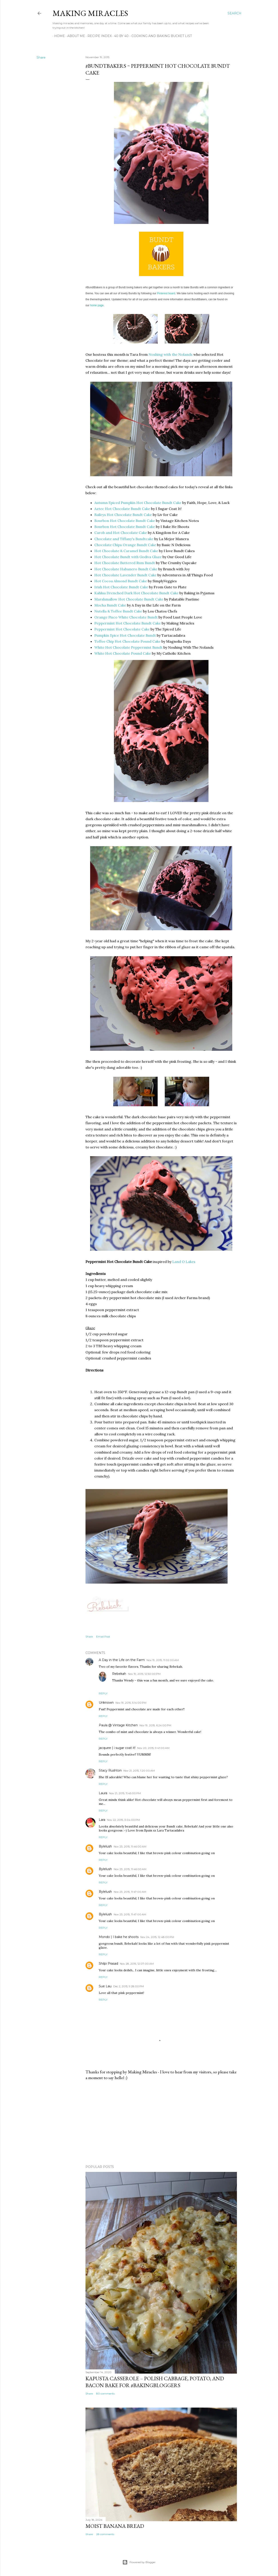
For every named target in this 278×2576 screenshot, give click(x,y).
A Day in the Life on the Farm (122, 1660)
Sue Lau (105, 1986)
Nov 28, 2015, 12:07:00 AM (137, 1963)
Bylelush (105, 1846)
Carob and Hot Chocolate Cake (120, 532)
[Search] (234, 13)
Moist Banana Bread (114, 2526)
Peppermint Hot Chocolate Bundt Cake (127, 623)
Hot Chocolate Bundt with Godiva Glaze (128, 557)
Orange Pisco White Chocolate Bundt (126, 617)
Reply (103, 1693)
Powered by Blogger (139, 2562)
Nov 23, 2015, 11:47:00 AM (130, 1891)
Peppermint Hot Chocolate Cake (122, 629)
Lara (102, 1820)
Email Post (103, 1636)
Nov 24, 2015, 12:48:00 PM (157, 1937)
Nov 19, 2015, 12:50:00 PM (144, 1673)
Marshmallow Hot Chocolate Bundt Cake (128, 599)
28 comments (105, 2534)
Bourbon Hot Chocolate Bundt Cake (124, 520)
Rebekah (119, 1674)
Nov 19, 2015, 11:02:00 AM (163, 1660)
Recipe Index (98, 36)
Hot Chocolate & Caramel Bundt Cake (126, 551)
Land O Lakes (183, 1261)
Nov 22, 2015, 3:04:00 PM (123, 1819)
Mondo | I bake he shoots (119, 1937)
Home (58, 36)
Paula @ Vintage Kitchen (118, 1725)
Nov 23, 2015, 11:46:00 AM (130, 1846)
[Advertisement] (161, 2123)
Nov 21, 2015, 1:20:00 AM (139, 1770)
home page (97, 305)
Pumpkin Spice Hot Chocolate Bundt (125, 635)
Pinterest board (166, 293)
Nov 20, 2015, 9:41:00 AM (153, 1748)
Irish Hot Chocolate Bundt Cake (121, 587)
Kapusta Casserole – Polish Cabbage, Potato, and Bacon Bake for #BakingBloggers (154, 2382)
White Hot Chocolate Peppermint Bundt (128, 647)
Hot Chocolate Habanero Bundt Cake (125, 569)
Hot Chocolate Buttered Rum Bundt (124, 563)
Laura (103, 1793)
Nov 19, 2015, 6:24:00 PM (155, 1725)
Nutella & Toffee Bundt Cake (118, 611)
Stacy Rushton (110, 1770)
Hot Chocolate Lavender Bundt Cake (125, 575)
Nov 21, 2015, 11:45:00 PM (125, 1793)
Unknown (106, 1703)
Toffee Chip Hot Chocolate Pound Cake (127, 641)
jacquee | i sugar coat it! (117, 1748)
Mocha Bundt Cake (110, 605)
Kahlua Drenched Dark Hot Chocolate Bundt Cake (136, 593)
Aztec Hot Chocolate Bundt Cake (122, 508)
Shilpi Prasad (108, 1964)
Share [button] (41, 57)
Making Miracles (90, 13)
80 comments (105, 2393)
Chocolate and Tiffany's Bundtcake (123, 539)
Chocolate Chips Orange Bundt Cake (125, 545)
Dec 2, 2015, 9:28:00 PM (128, 1986)
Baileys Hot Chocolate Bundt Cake (123, 514)
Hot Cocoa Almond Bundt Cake (120, 581)
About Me (74, 36)
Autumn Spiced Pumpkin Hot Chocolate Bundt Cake (137, 502)
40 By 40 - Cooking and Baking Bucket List (151, 36)
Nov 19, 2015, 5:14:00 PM (130, 1702)
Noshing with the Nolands (171, 354)
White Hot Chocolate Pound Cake (122, 653)
